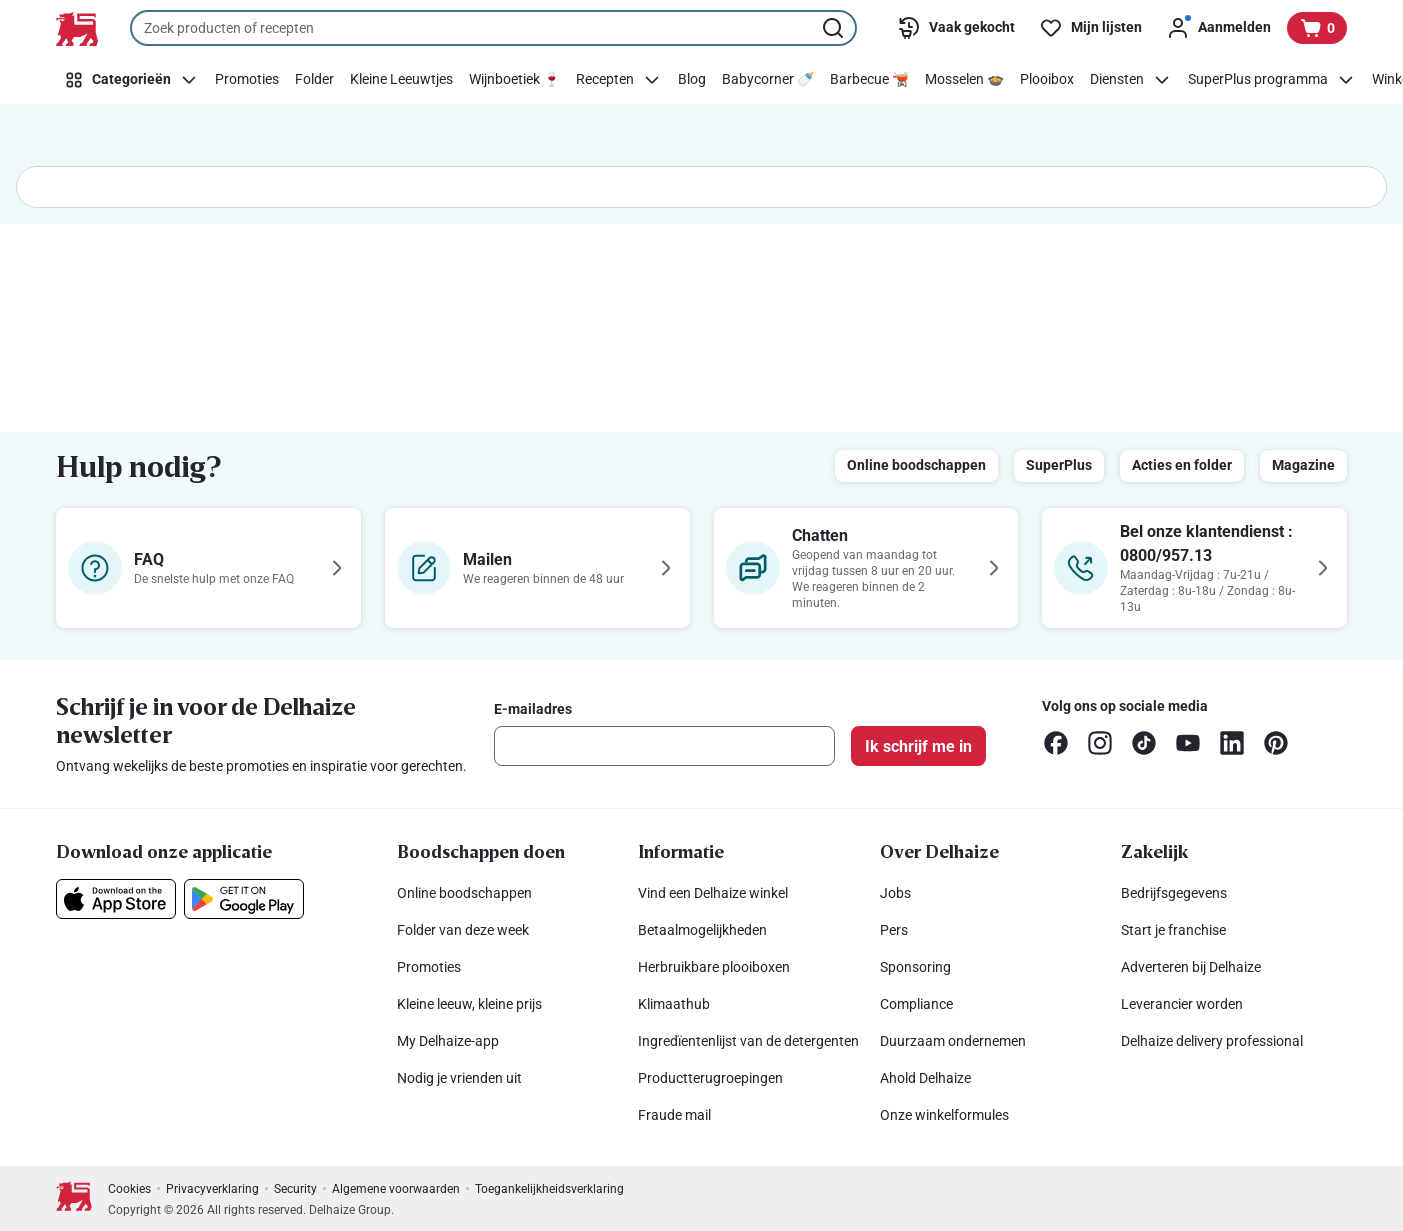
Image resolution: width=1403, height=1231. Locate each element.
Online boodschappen (916, 465)
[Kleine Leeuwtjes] (401, 80)
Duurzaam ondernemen (953, 1041)
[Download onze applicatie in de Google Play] (244, 899)
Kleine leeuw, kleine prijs (469, 1004)
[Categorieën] (131, 80)
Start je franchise (1173, 930)
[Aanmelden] (1218, 28)
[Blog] (692, 80)
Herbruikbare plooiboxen (714, 967)
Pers (894, 930)
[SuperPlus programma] (1272, 80)
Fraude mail (674, 1115)
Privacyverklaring (212, 1189)
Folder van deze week (463, 930)
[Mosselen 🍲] (964, 80)
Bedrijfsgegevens (1174, 893)
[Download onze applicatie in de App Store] (116, 899)
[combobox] (493, 28)
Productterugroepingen (710, 1078)
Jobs (895, 893)
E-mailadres (533, 709)
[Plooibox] (1047, 80)
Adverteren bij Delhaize (1191, 967)
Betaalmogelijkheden (702, 930)
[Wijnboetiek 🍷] (514, 80)
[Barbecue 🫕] (869, 80)
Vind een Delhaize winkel (713, 893)
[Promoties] (247, 80)
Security (295, 1189)
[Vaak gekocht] (956, 28)
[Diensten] (1131, 80)
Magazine (1303, 465)
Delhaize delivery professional (1212, 1041)
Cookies (129, 1189)
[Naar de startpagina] (77, 29)
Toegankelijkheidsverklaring (549, 1189)
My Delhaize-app (448, 1041)
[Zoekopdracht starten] (835, 28)
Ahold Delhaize (925, 1078)
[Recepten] (619, 80)
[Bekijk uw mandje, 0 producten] (1317, 28)
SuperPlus (1059, 465)
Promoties (429, 967)
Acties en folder (1182, 465)
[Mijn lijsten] (1090, 28)
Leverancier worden (1182, 1004)
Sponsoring (915, 967)
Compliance (916, 1004)
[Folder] (314, 80)
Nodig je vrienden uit (459, 1078)
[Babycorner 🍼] (768, 80)
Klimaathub (674, 1004)
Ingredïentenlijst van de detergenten (748, 1041)
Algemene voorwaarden (396, 1189)
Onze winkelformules (944, 1115)
